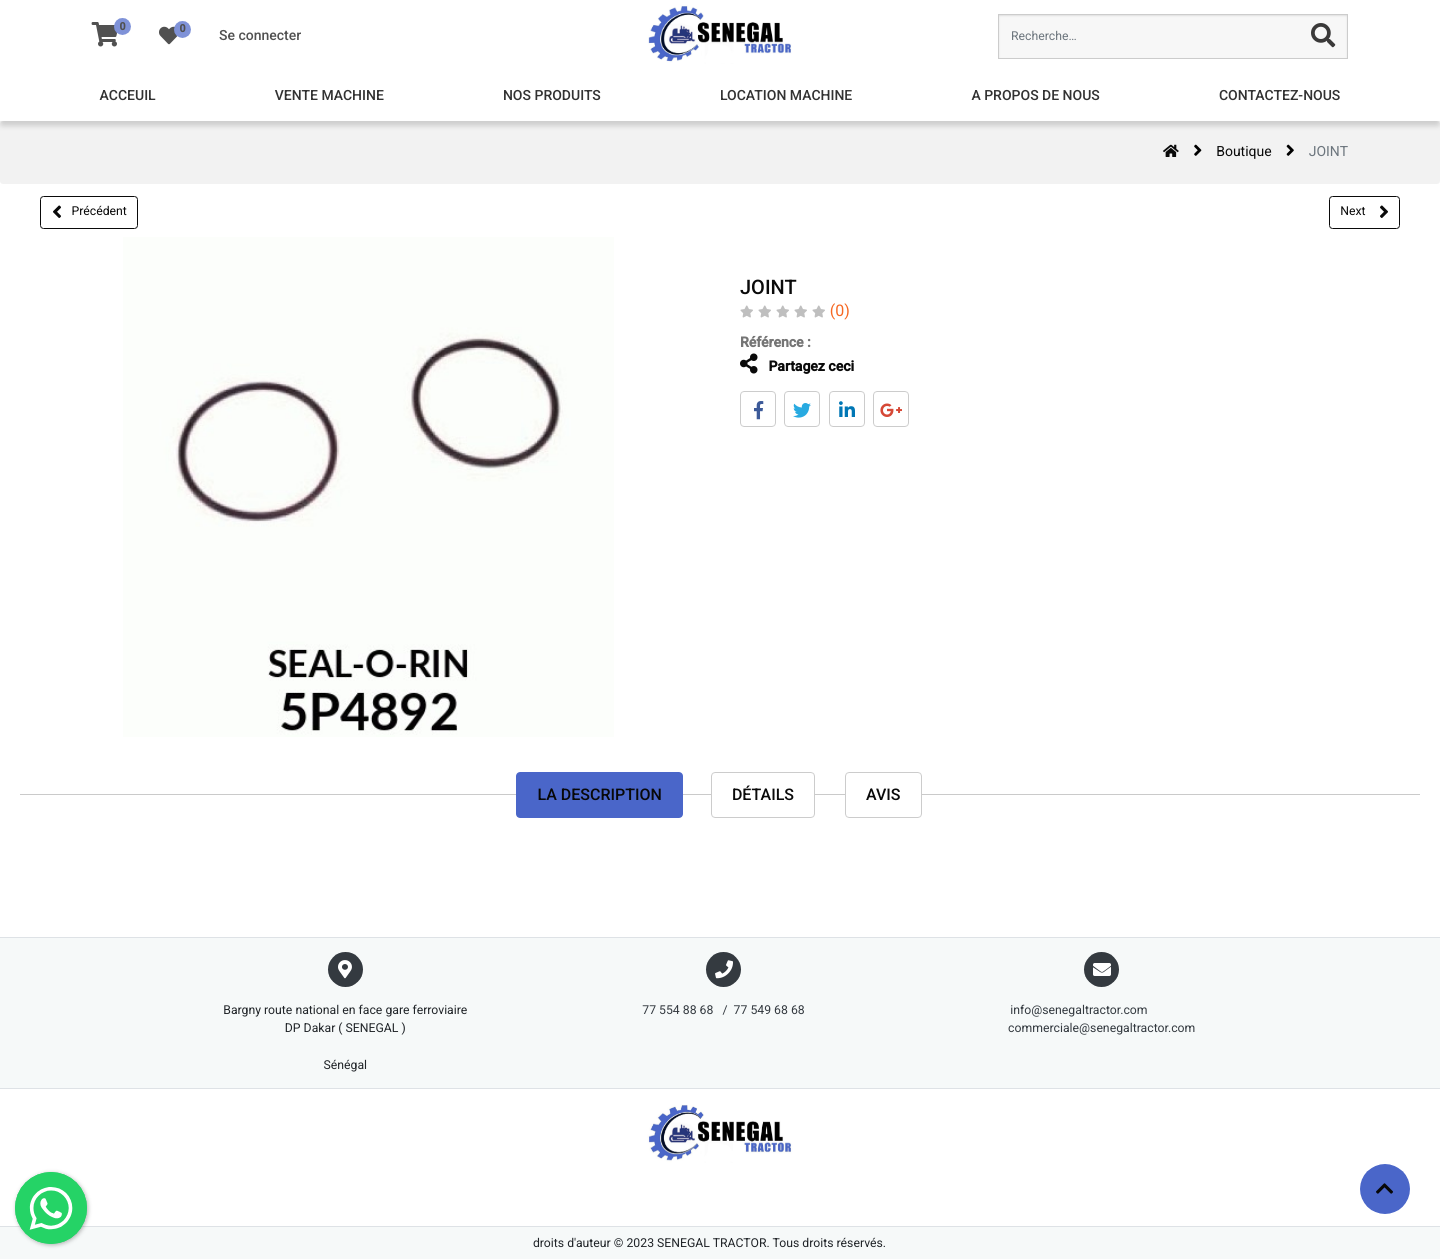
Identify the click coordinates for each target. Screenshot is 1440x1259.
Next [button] (1364, 212)
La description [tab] (599, 794)
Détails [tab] (763, 794)
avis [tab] (883, 794)
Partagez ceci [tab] (783, 364)
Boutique (1244, 152)
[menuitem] (128, 96)
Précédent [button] (89, 212)
